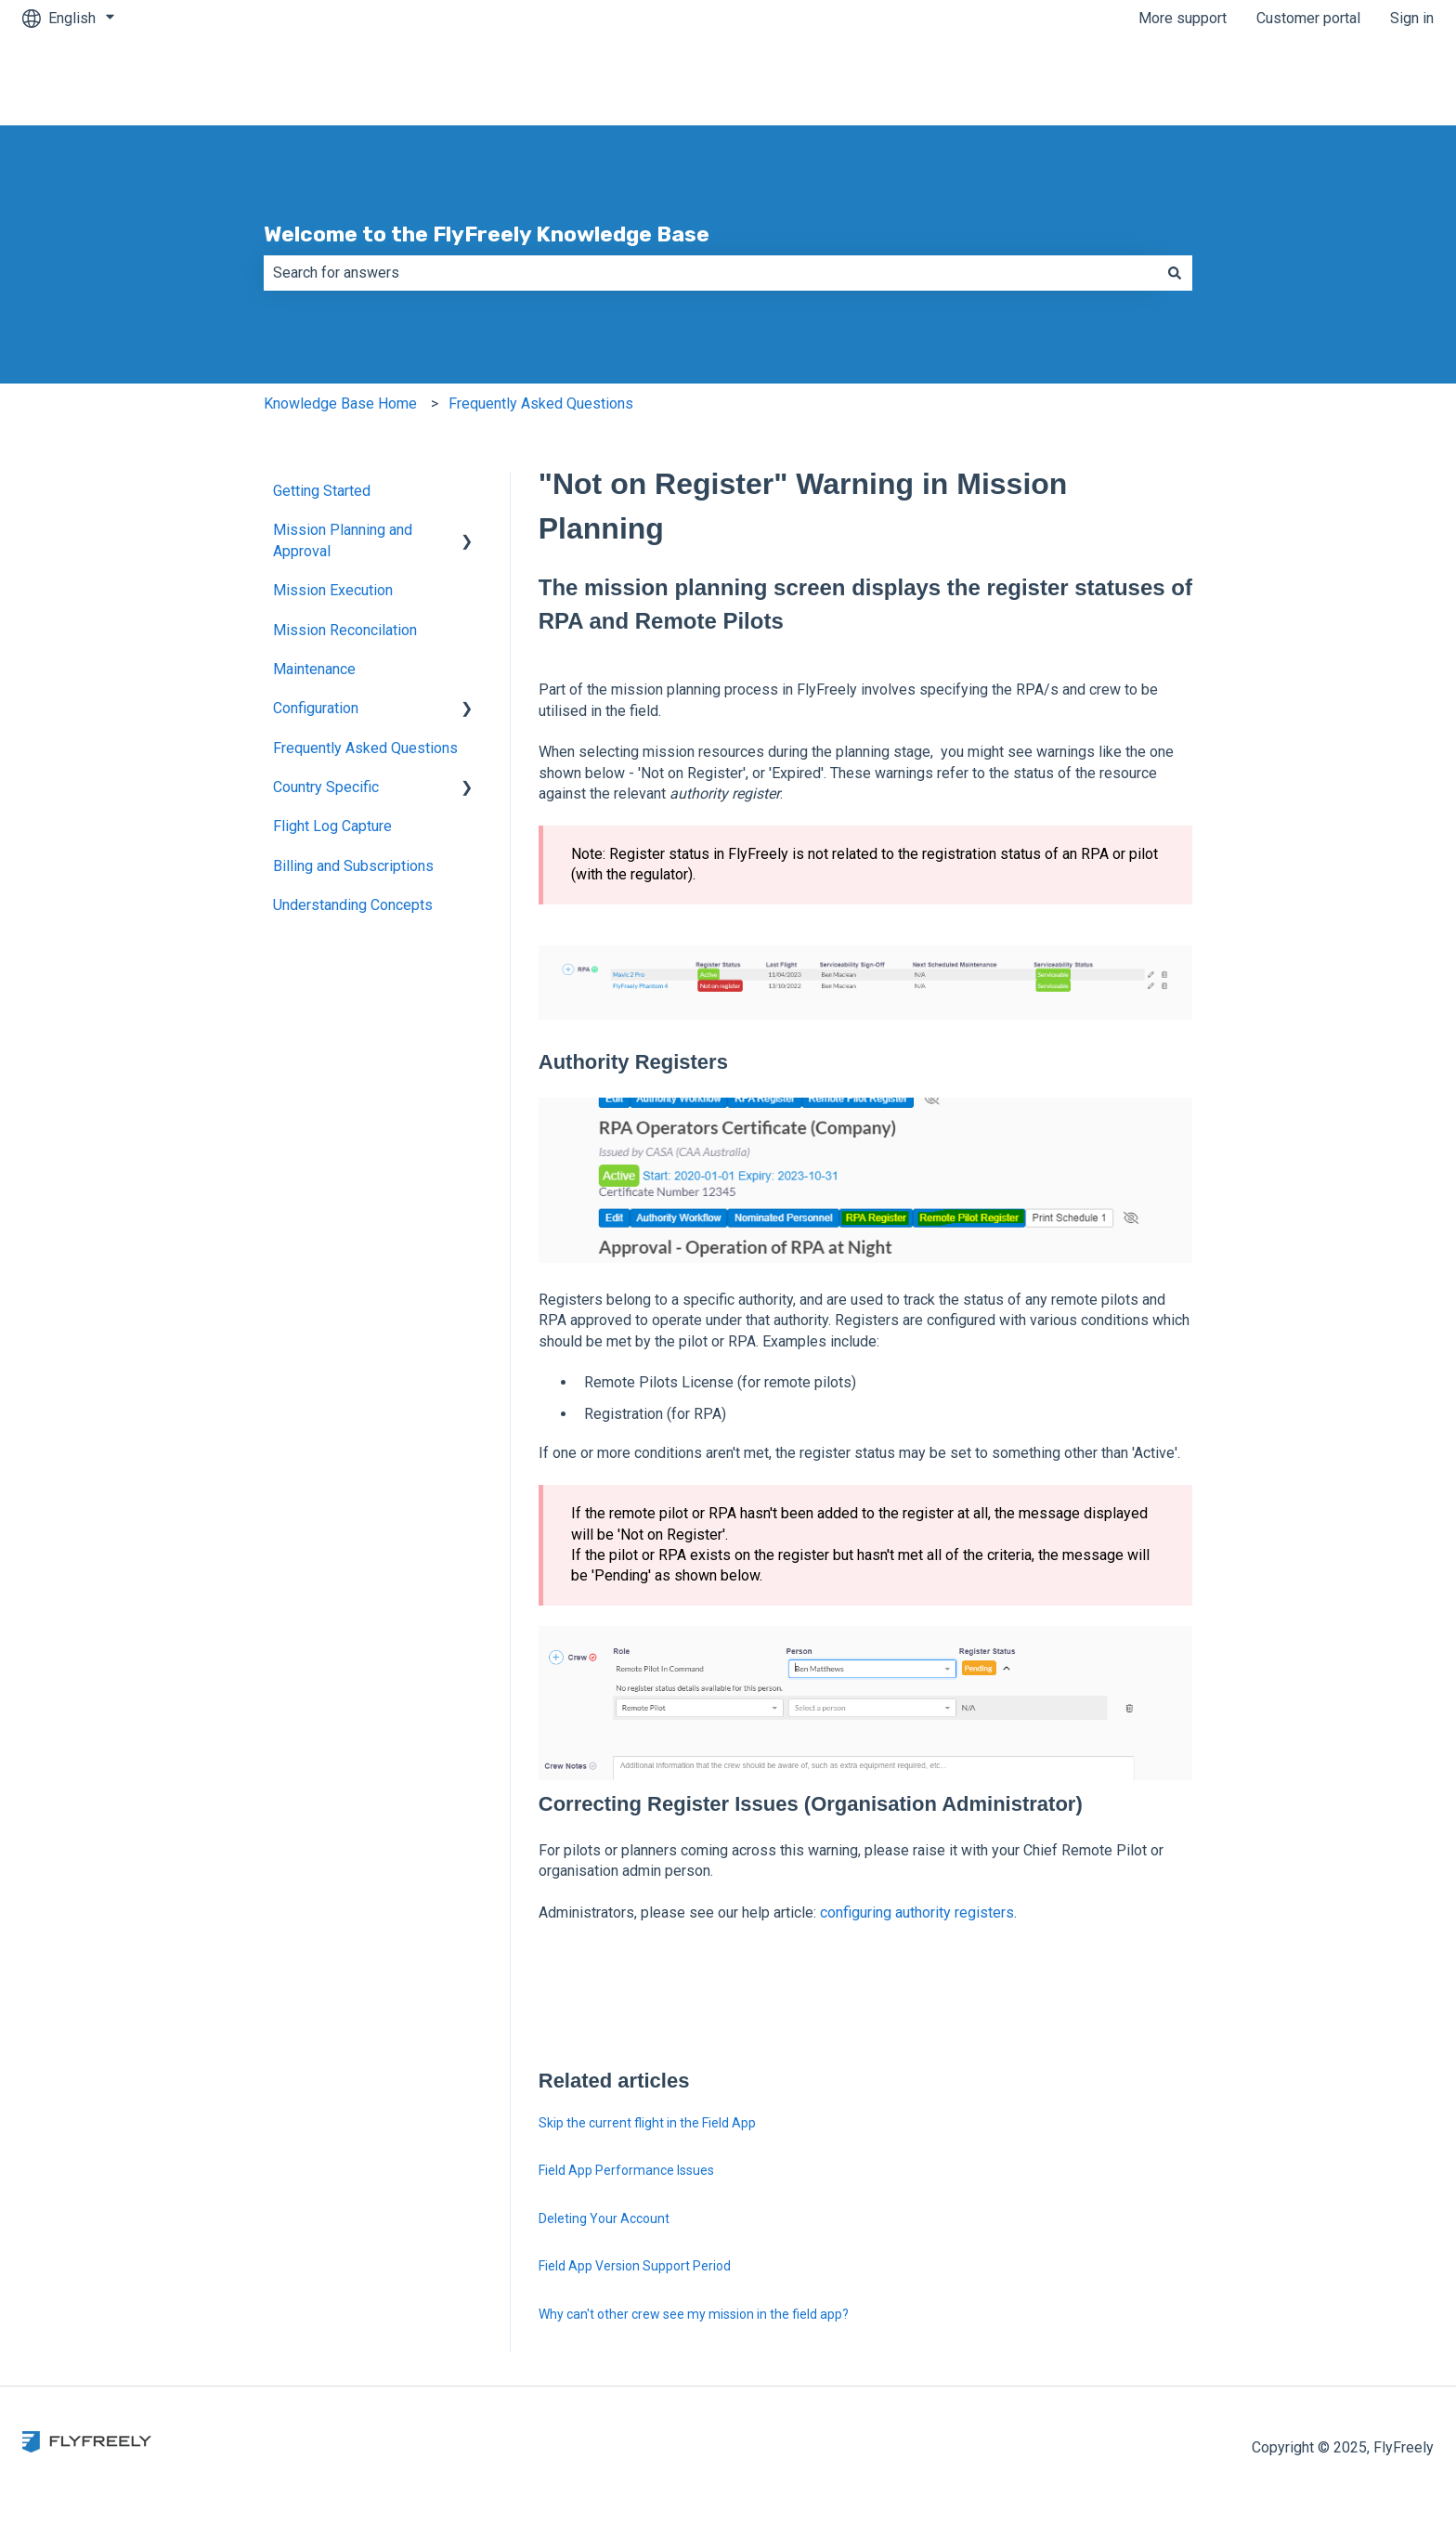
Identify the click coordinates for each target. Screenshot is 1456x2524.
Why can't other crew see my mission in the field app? (694, 2314)
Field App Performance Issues (626, 2170)
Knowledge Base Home (340, 403)
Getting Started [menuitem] (321, 491)
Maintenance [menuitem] (314, 669)
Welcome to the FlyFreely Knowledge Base (486, 234)
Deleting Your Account (604, 2218)
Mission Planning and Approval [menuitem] (342, 540)
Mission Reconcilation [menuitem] (345, 630)
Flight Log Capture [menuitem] (332, 826)
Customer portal (1308, 18)
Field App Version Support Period (635, 2265)
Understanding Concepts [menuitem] (353, 905)
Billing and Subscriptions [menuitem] (353, 866)
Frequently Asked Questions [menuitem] (365, 748)
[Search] (1174, 273)
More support (1182, 18)
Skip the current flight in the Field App (647, 2122)
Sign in (1412, 18)
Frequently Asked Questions (540, 403)
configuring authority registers (917, 1912)
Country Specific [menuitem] (326, 787)
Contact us (1380, 80)
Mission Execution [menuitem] (333, 590)
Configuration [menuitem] (315, 708)
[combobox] (710, 273)
